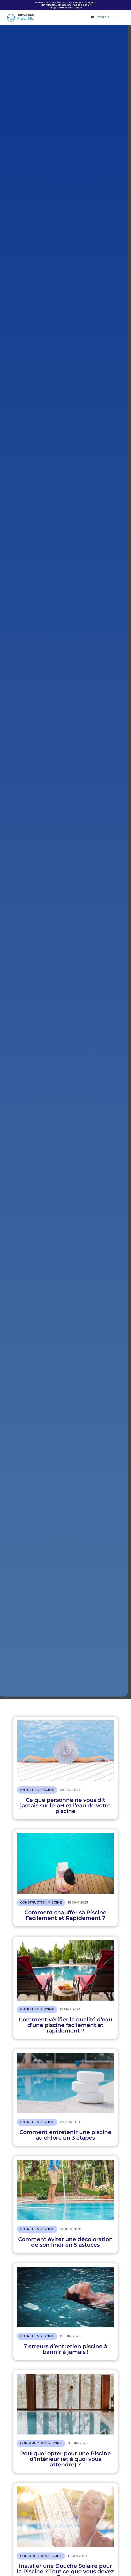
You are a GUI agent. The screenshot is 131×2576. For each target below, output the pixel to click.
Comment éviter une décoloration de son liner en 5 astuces (65, 2242)
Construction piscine (41, 1902)
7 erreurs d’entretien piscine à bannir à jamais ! (65, 2349)
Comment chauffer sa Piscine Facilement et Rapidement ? (65, 1915)
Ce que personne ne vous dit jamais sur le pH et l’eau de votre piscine (65, 1805)
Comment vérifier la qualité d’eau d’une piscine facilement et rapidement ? (65, 2025)
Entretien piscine (37, 1790)
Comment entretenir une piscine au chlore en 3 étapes (65, 2135)
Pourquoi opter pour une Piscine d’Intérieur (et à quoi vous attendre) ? (65, 2459)
